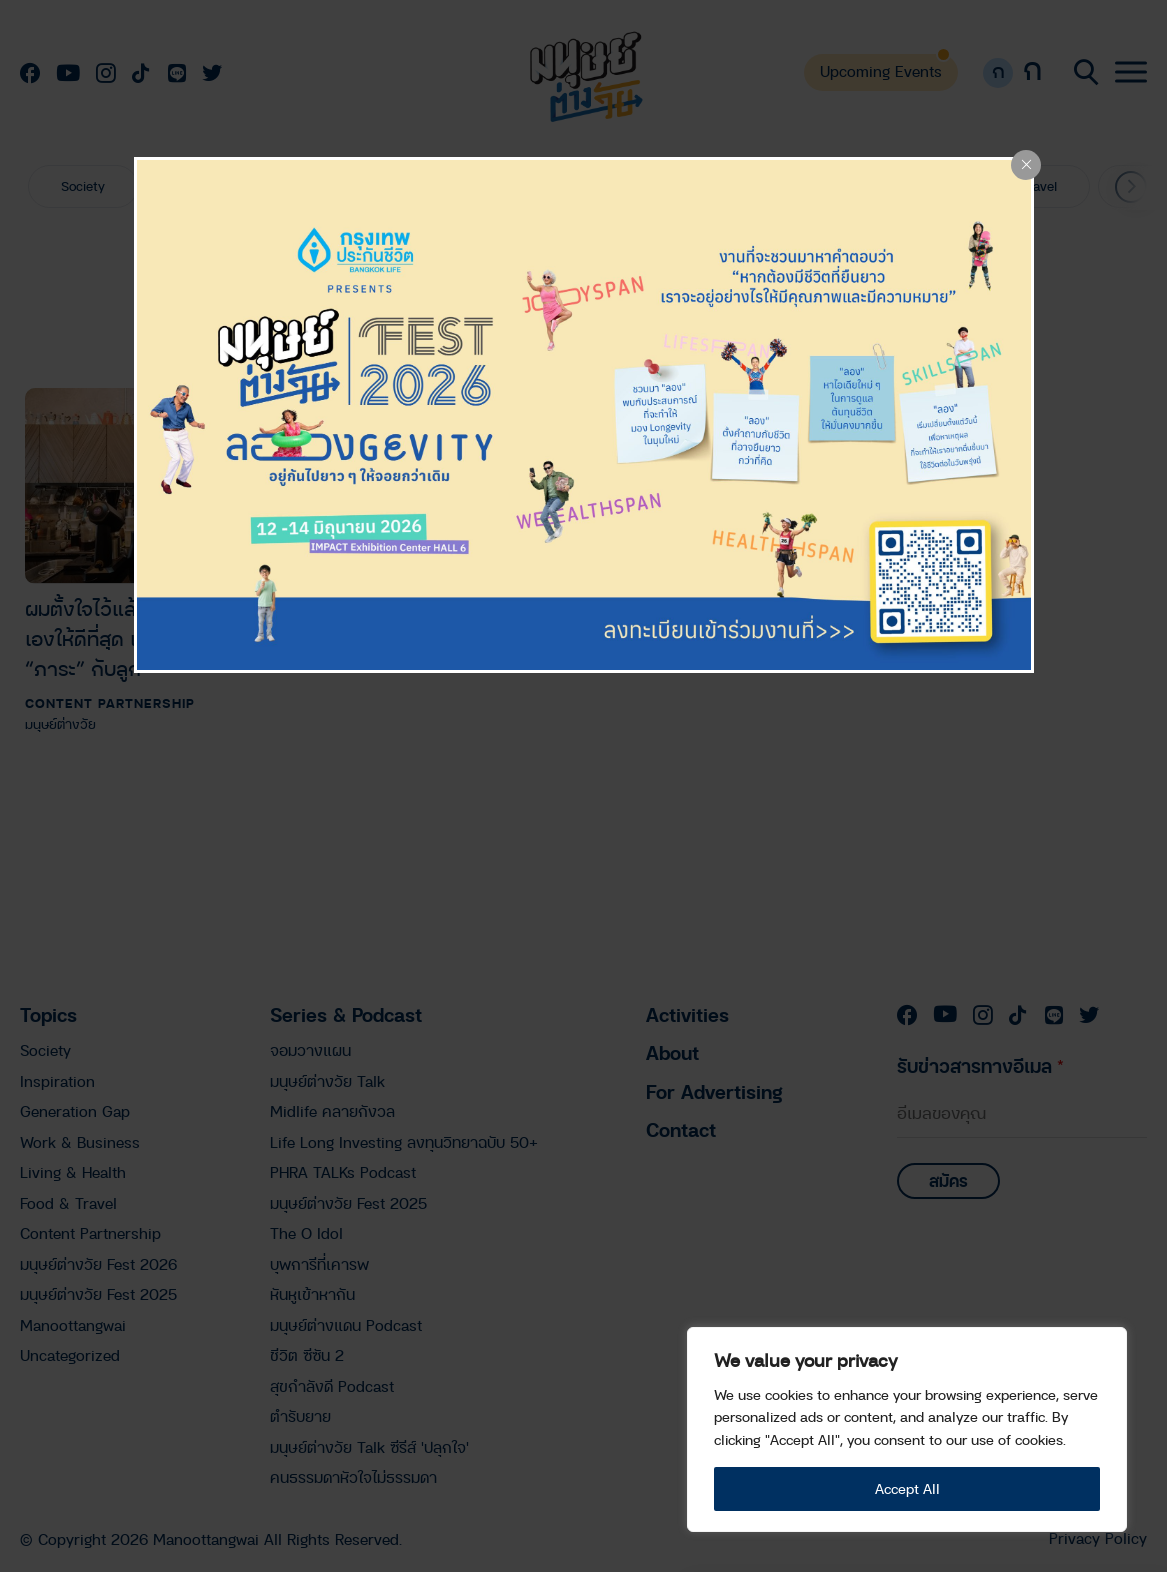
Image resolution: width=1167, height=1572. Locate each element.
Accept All (907, 1488)
